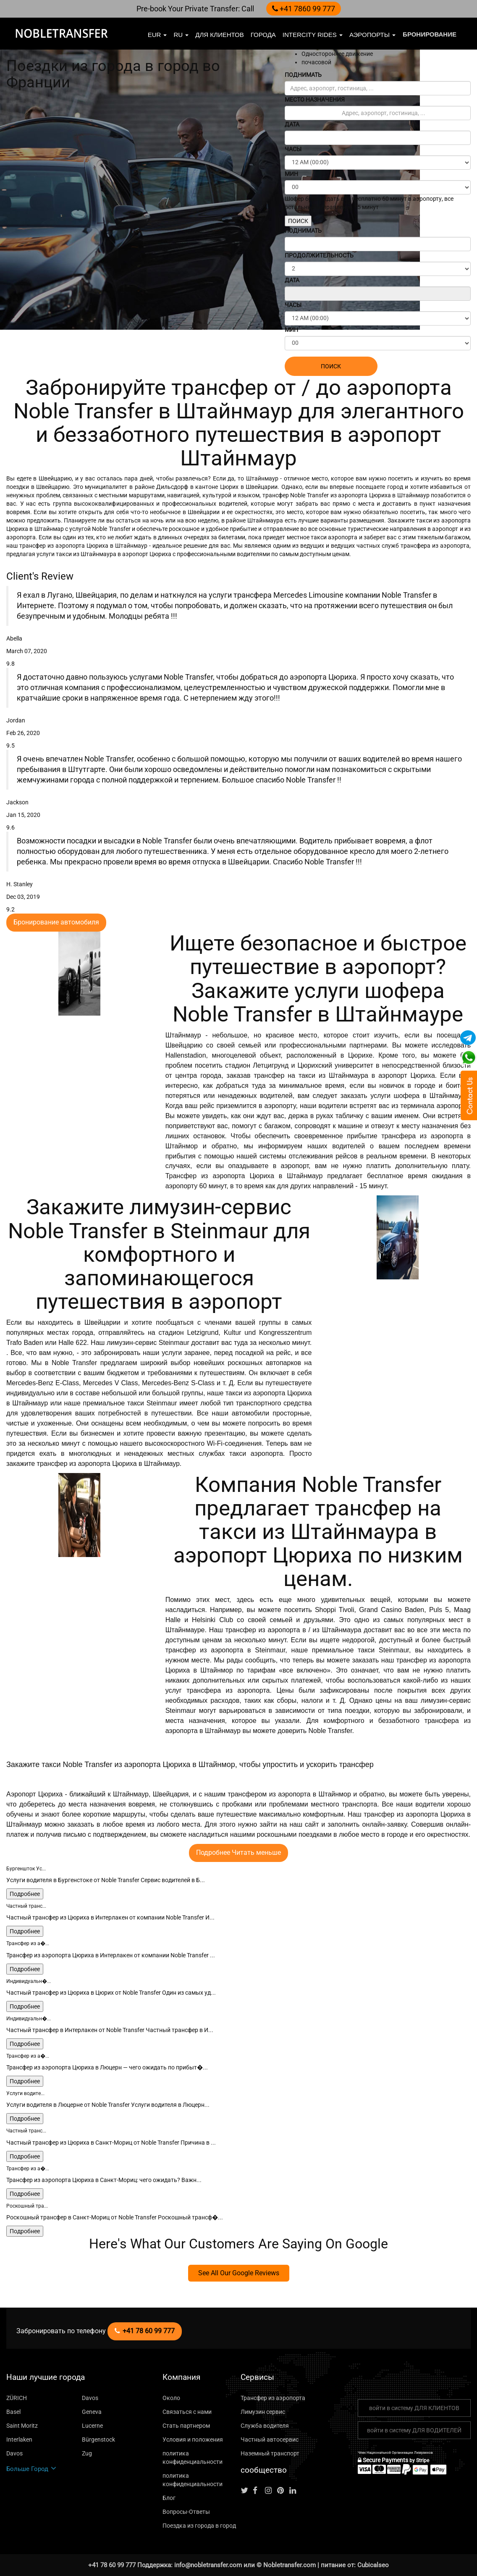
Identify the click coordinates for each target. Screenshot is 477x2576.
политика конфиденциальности (192, 2457)
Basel (13, 2411)
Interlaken (19, 2439)
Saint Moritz (22, 2425)
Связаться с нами (187, 2411)
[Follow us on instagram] (270, 2491)
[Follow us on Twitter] (246, 2491)
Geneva (92, 2411)
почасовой (316, 62)
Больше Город (31, 2469)
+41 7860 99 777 (303, 8)
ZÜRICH (16, 2398)
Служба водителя (265, 2425)
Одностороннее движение (337, 53)
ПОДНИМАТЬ (303, 74)
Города (263, 34)
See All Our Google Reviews (238, 2273)
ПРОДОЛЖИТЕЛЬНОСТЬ (319, 255)
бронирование (429, 34)
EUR (157, 34)
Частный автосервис (270, 2439)
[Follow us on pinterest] (282, 2491)
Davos (90, 2398)
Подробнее (25, 1894)
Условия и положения (192, 2439)
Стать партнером (186, 2425)
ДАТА (292, 124)
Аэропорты (372, 34)
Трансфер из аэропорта (273, 2398)
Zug (87, 2453)
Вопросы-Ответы (186, 2511)
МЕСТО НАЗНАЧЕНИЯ (315, 99)
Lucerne (92, 2425)
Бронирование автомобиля (56, 922)
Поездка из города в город (199, 2525)
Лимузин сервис (263, 2411)
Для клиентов (219, 34)
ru (181, 34)
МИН (291, 174)
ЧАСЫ (293, 149)
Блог (169, 2498)
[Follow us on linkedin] (294, 2491)
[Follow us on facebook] (258, 2491)
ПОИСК (298, 221)
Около (171, 2398)
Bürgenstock (98, 2439)
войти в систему (414, 2408)
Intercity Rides (313, 34)
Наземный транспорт (270, 2453)
